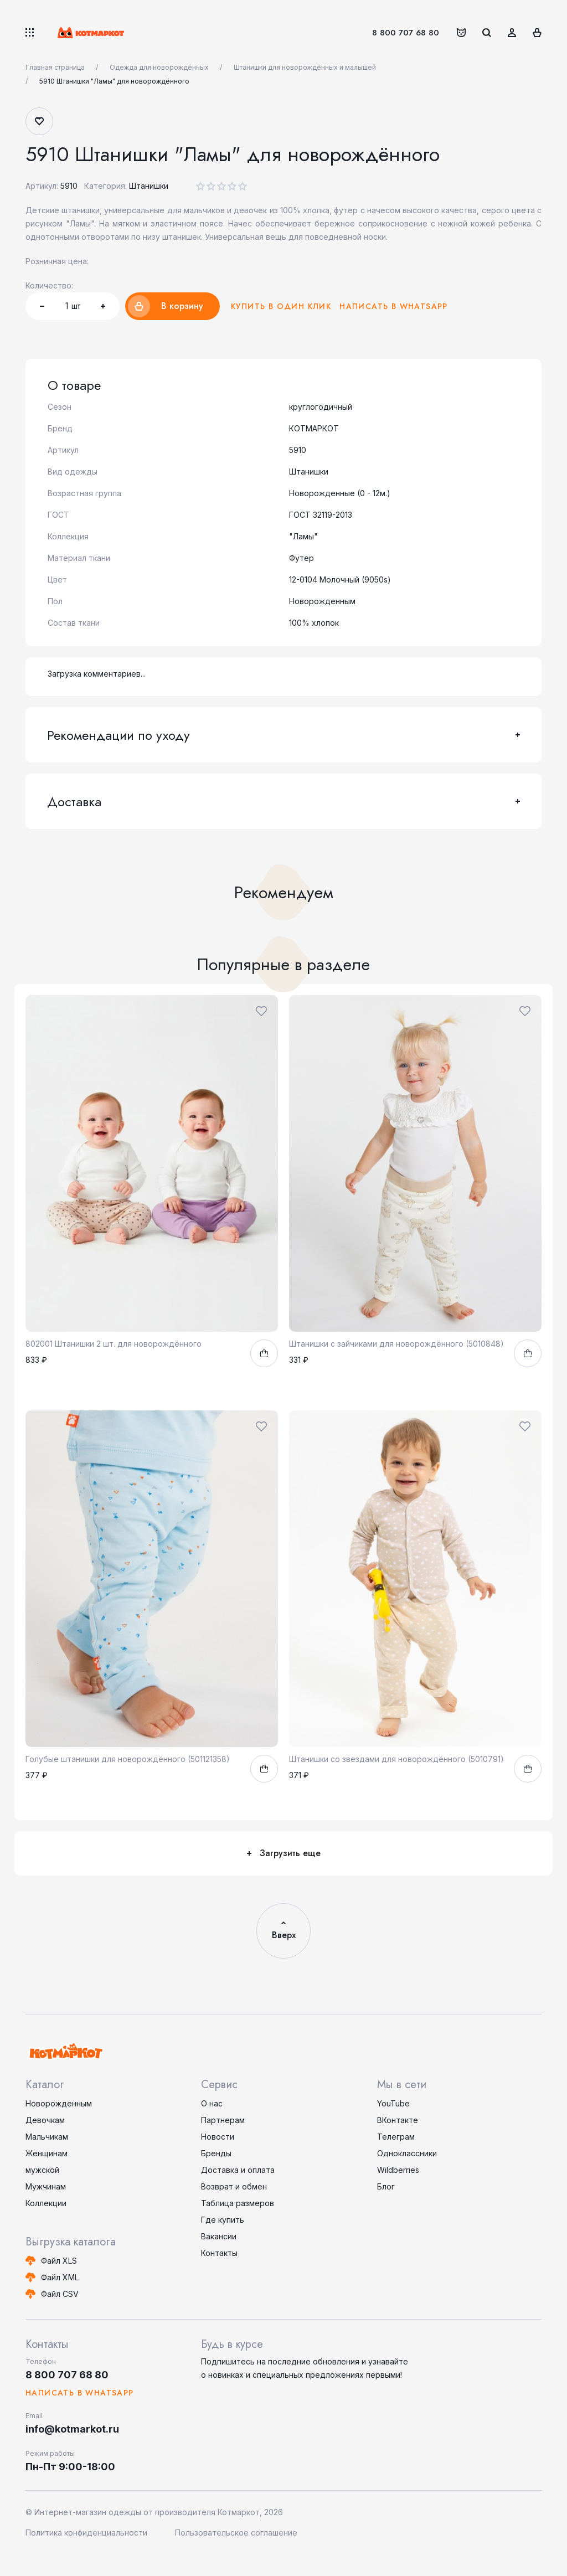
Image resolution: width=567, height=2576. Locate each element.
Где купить (222, 2219)
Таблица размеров (237, 2203)
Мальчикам (46, 2136)
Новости (217, 2136)
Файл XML (60, 2277)
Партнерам (223, 2120)
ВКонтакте (397, 2120)
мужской (42, 2170)
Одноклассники (407, 2153)
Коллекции (45, 2203)
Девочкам (45, 2120)
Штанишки (148, 185)
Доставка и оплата (238, 2170)
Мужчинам (45, 2186)
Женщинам (46, 2153)
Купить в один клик (281, 306)
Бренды (216, 2153)
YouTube (393, 2103)
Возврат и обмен (234, 2186)
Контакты (219, 2253)
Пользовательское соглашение (236, 2532)
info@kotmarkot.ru (72, 2429)
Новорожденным (58, 2103)
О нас (212, 2103)
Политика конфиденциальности (86, 2532)
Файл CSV (60, 2294)
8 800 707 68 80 (405, 33)
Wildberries (398, 2170)
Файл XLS (59, 2260)
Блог (386, 2186)
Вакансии (218, 2236)
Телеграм (396, 2136)
